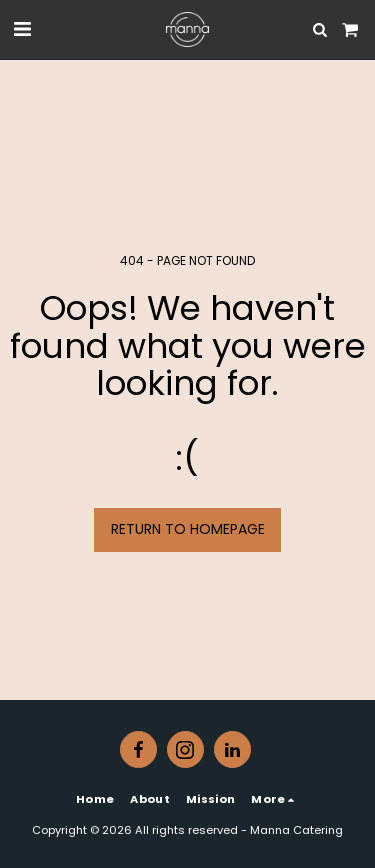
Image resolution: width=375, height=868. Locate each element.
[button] (22, 29)
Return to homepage (188, 529)
